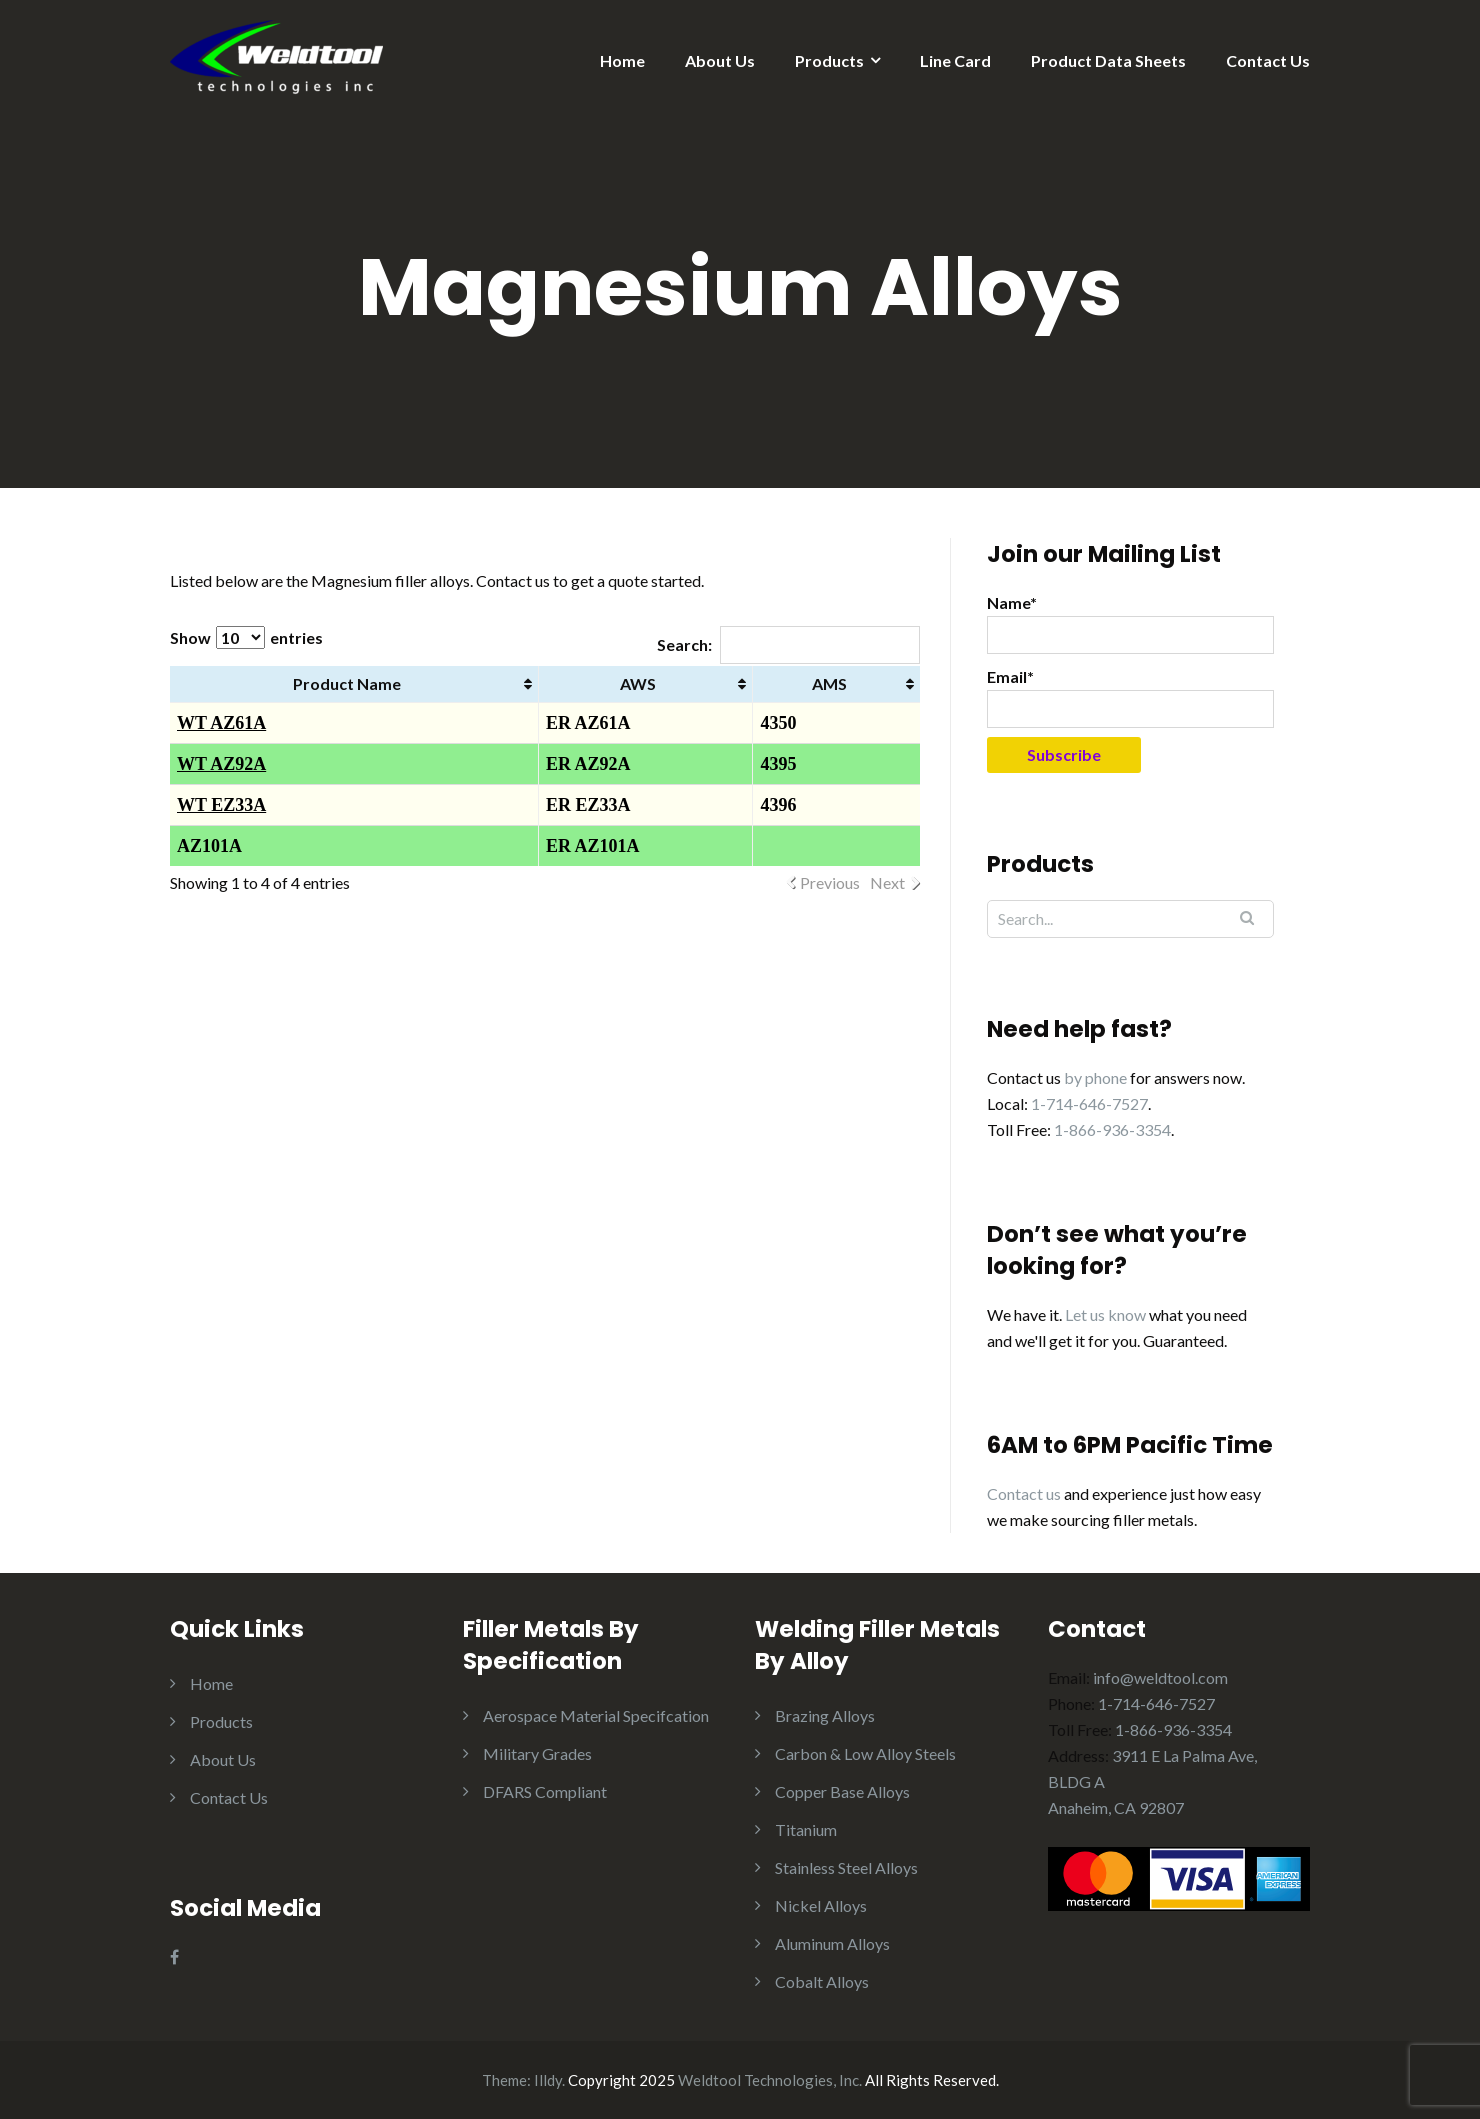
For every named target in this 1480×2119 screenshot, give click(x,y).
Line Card (955, 60)
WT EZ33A (221, 805)
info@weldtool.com (1160, 1677)
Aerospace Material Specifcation (596, 1715)
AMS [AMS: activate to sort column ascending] (829, 683)
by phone (1095, 1077)
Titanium (806, 1829)
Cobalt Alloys (822, 1981)
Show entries (246, 637)
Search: (788, 644)
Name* (1130, 623)
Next (887, 882)
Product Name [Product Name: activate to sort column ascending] (347, 683)
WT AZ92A (221, 764)
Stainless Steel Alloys (846, 1867)
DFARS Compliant (545, 1791)
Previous (830, 882)
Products (829, 60)
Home (622, 60)
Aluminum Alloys (832, 1943)
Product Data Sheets (1108, 60)
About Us (720, 60)
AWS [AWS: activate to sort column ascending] (638, 683)
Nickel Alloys (821, 1905)
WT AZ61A (221, 723)
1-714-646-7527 (1089, 1103)
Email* (1130, 697)
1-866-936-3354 (1112, 1129)
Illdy (548, 2080)
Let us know (1105, 1314)
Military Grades (537, 1753)
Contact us (1024, 1493)
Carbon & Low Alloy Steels (865, 1753)
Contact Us (1268, 60)
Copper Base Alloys (842, 1791)
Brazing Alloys (825, 1715)
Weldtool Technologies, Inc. (770, 2080)
